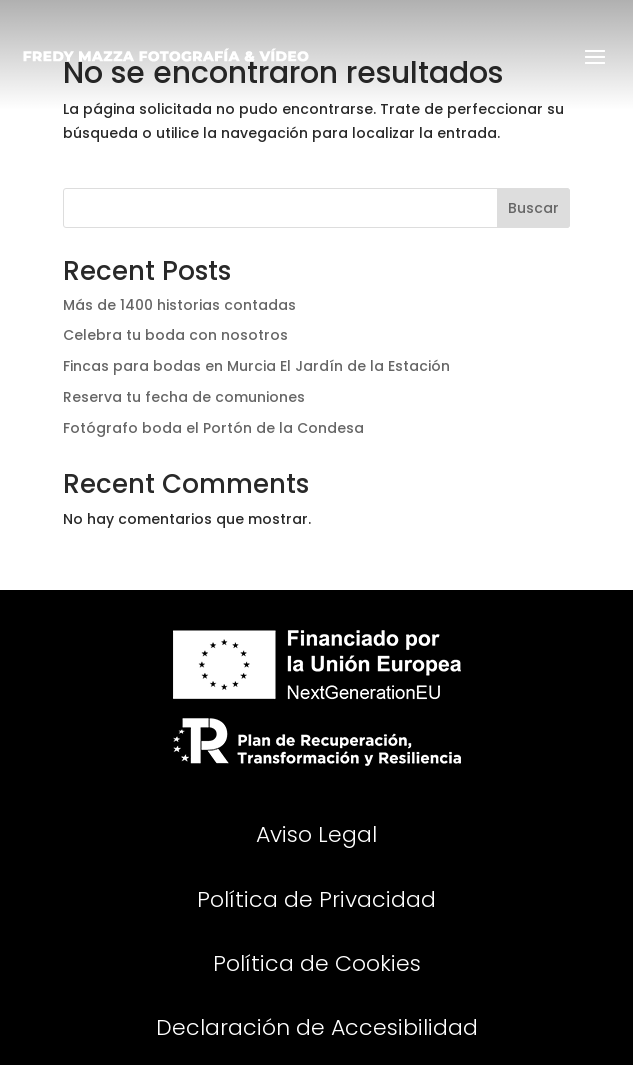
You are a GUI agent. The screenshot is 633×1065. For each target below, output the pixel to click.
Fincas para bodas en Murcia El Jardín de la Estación (256, 366)
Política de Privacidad (316, 899)
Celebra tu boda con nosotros (175, 335)
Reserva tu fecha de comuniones (184, 397)
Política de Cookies (317, 963)
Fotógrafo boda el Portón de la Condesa (213, 428)
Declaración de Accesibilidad (317, 1027)
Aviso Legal (316, 834)
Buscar (533, 208)
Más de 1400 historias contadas (179, 305)
